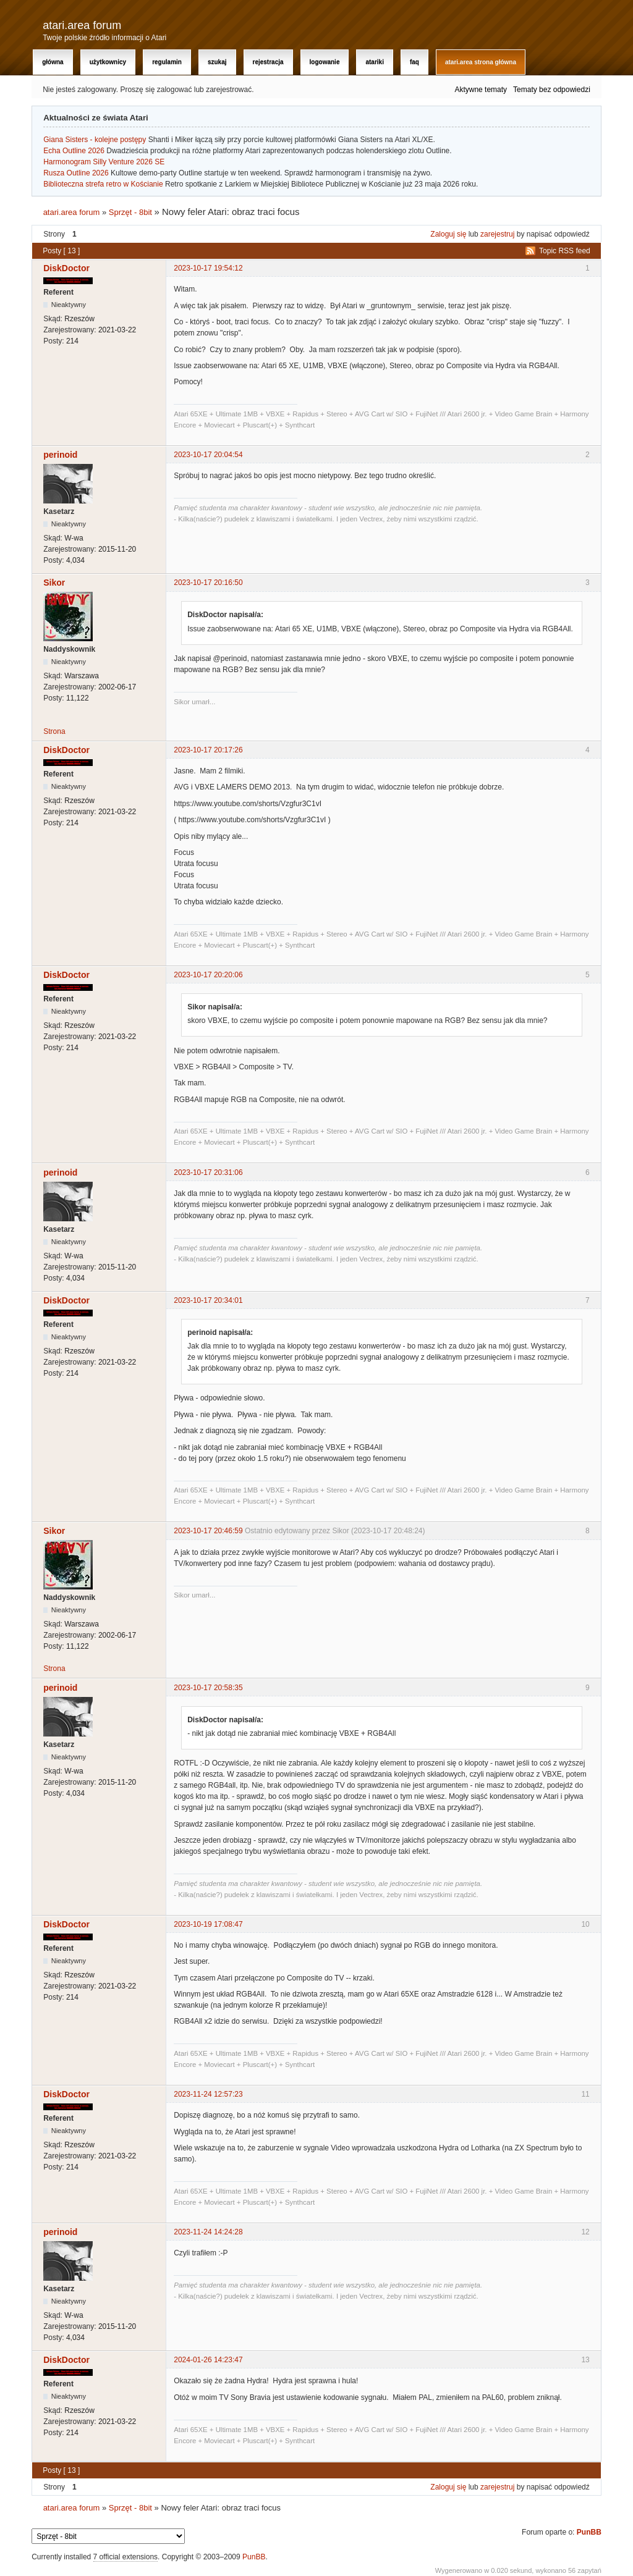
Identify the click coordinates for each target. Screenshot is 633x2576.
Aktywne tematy (480, 89)
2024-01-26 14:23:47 (208, 2359)
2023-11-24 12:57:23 (208, 2094)
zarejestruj (497, 234)
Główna (52, 62)
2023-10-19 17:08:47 (208, 1924)
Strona (54, 731)
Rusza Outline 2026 (75, 173)
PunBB (589, 2532)
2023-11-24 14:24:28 (208, 2232)
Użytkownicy (108, 62)
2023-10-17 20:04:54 (208, 454)
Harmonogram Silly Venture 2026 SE (103, 162)
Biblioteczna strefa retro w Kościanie (103, 184)
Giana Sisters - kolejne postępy (94, 139)
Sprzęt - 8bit (130, 212)
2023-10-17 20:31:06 (208, 1172)
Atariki (374, 62)
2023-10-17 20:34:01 (208, 1300)
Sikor (54, 582)
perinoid (60, 455)
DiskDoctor (66, 268)
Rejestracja (268, 62)
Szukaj (217, 62)
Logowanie (325, 62)
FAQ (414, 62)
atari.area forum (82, 25)
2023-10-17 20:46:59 (208, 1530)
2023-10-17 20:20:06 (208, 974)
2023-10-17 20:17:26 (208, 750)
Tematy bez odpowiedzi (551, 89)
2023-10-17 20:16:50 (208, 582)
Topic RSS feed (564, 250)
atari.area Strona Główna (480, 62)
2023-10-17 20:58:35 (208, 1687)
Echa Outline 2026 (73, 150)
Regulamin (167, 62)
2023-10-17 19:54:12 (208, 268)
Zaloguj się (448, 234)
